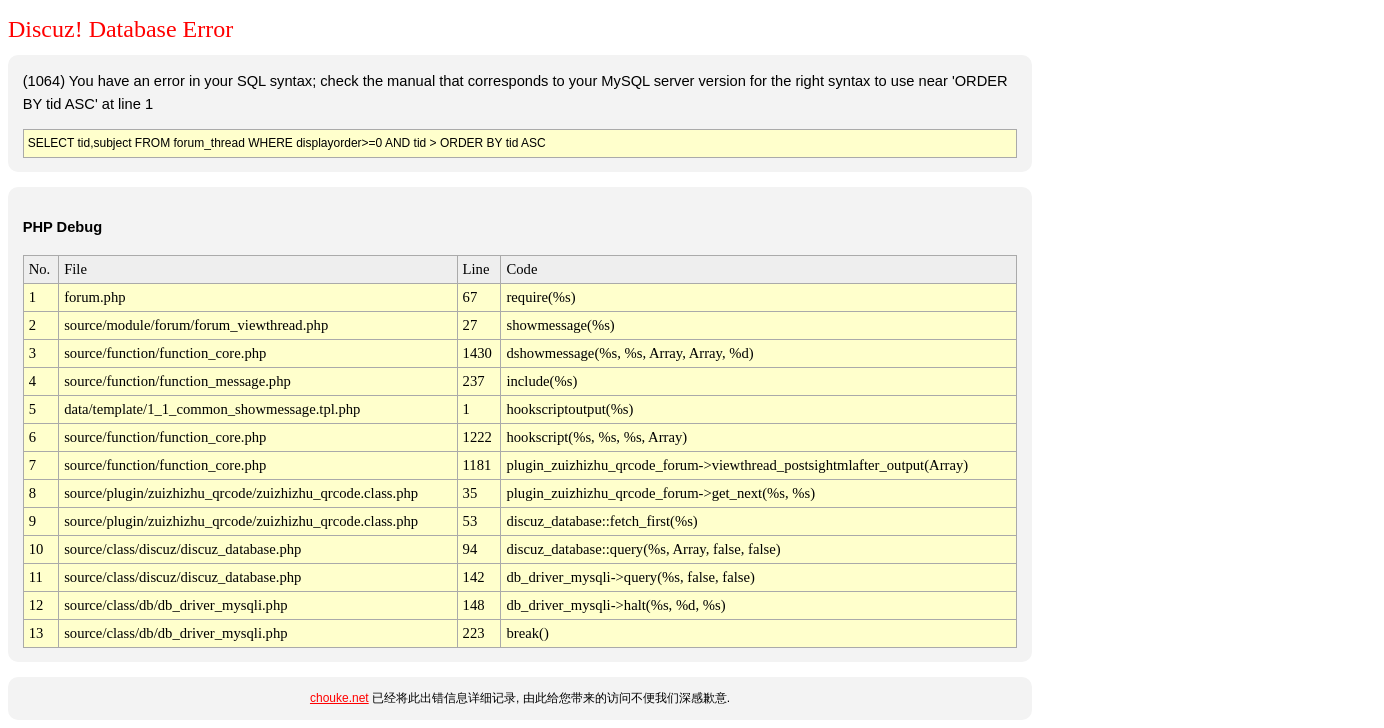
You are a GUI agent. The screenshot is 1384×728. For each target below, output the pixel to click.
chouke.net (339, 698)
